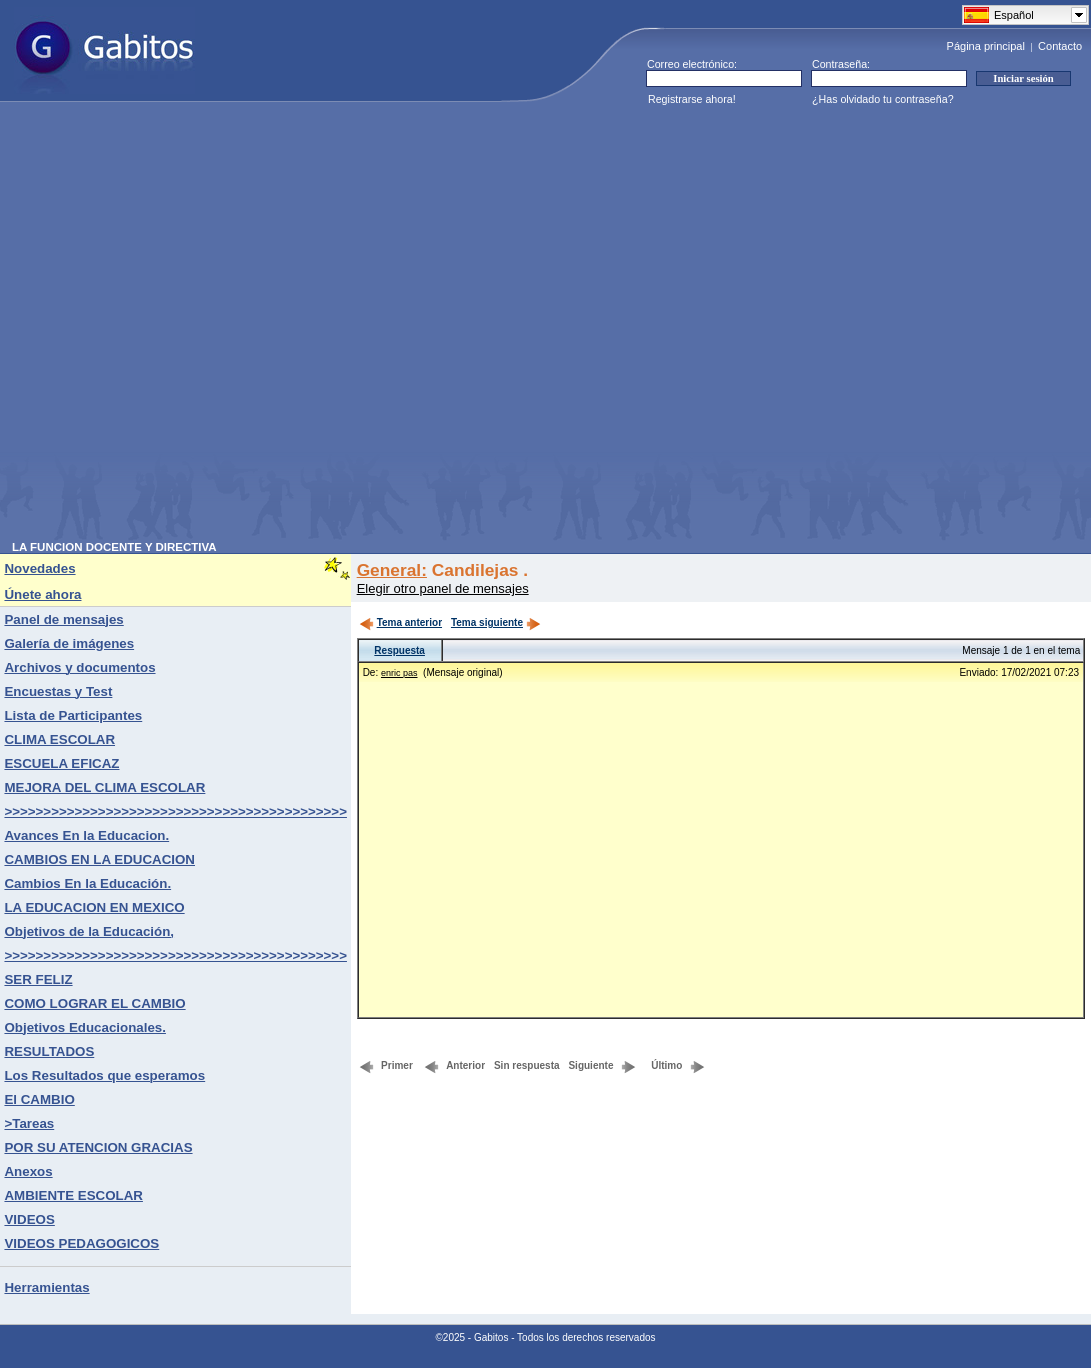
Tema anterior (400, 622)
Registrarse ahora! (692, 99)
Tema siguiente (496, 622)
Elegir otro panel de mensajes (443, 588)
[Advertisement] (213, 327)
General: (392, 570)
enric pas (399, 673)
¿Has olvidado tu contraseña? (883, 99)
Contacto (1060, 46)
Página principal (986, 46)
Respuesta (399, 650)
